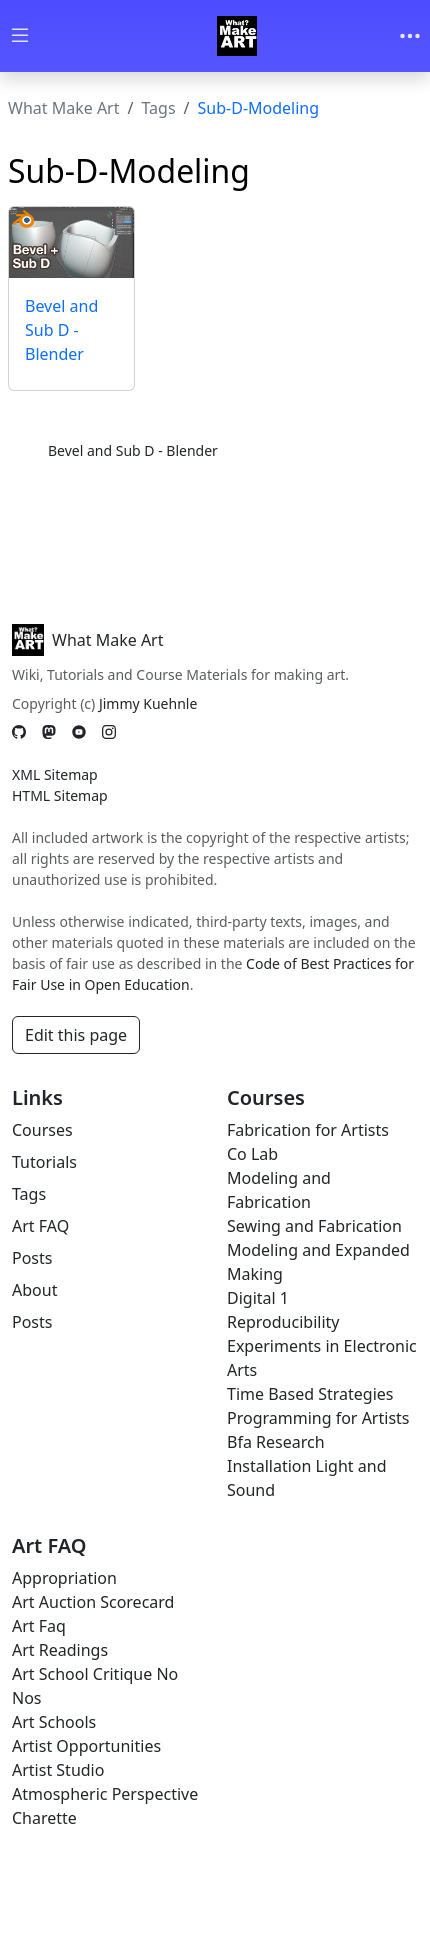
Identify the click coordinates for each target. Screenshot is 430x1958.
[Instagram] (109, 732)
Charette (44, 1818)
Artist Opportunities (86, 1746)
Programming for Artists (318, 1418)
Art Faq (39, 1626)
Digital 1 (258, 1298)
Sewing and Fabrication (314, 1226)
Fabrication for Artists (308, 1130)
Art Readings (60, 1650)
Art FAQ (40, 1226)
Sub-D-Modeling (259, 108)
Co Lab (252, 1154)
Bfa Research (276, 1442)
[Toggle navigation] (410, 36)
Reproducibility (283, 1322)
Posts (32, 1258)
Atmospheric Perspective (105, 1794)
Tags (158, 108)
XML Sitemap (55, 774)
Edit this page (76, 1035)
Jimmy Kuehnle (148, 703)
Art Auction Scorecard (93, 1602)
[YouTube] (79, 732)
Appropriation (64, 1578)
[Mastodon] (49, 732)
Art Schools (54, 1722)
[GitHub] (19, 732)
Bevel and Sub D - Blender (61, 330)
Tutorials (44, 1162)
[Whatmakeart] (237, 36)
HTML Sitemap (60, 795)
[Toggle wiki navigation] (20, 36)
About (34, 1290)
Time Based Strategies (310, 1394)
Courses (42, 1130)
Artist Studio (58, 1770)
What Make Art (64, 108)
